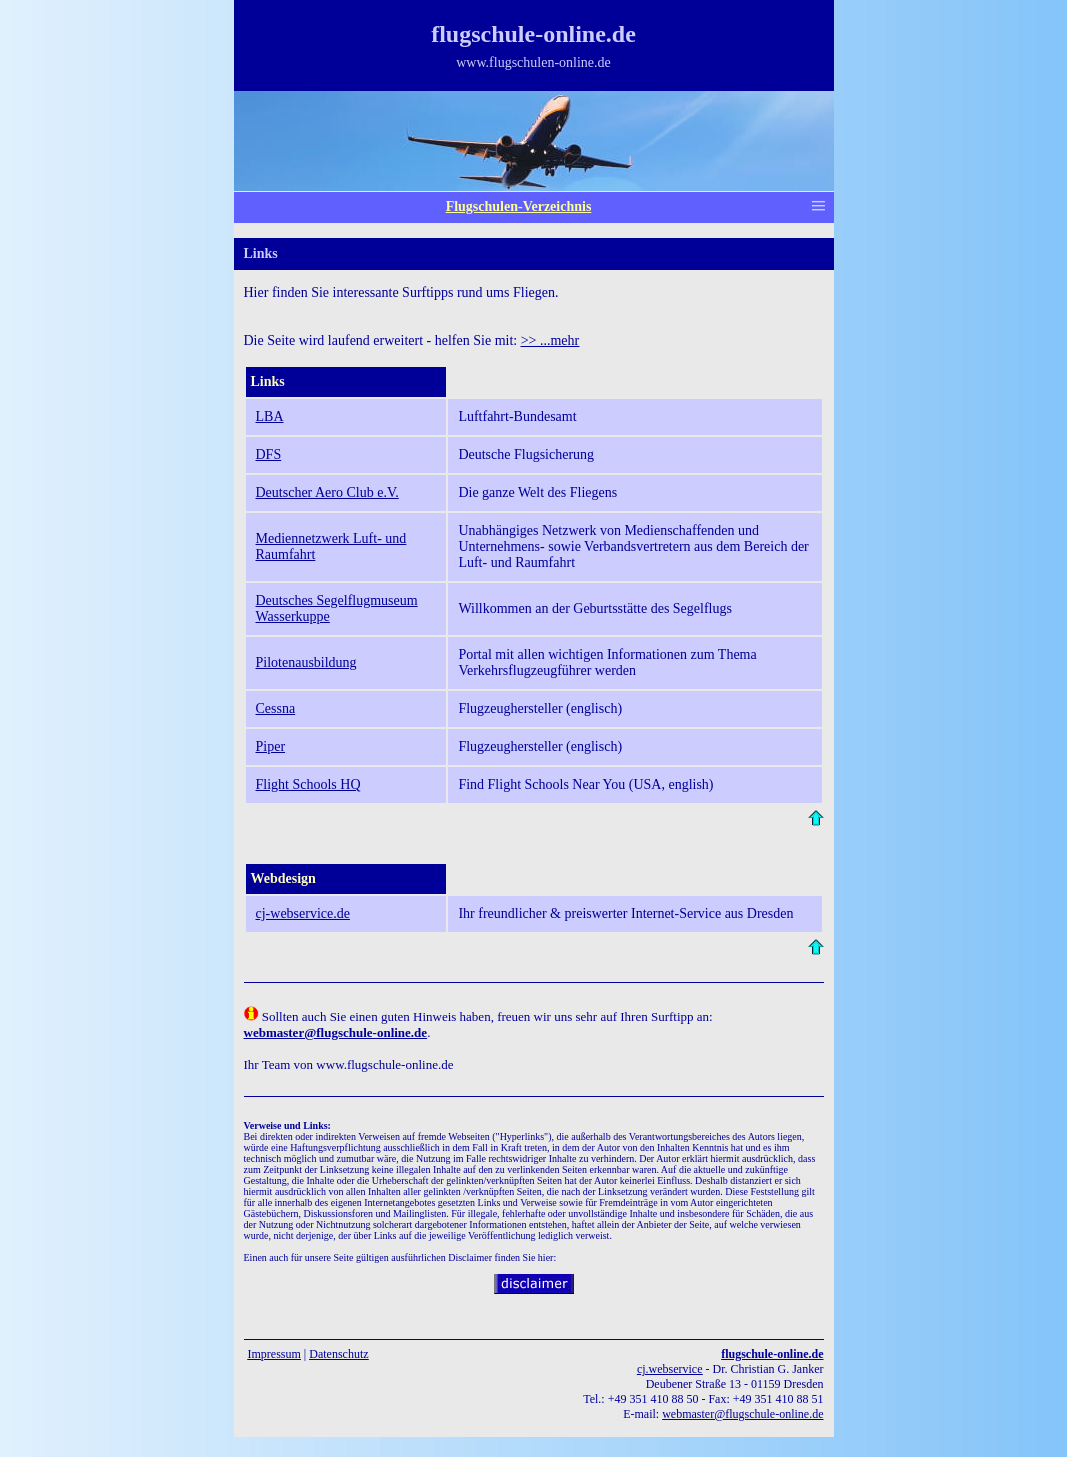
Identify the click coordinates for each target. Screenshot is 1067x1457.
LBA (270, 416)
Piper (271, 746)
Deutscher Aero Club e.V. (327, 492)
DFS (269, 454)
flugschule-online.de (772, 1354)
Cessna (276, 708)
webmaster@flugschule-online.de (742, 1414)
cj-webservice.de (303, 913)
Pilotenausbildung (306, 662)
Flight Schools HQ (308, 784)
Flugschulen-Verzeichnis (519, 206)
